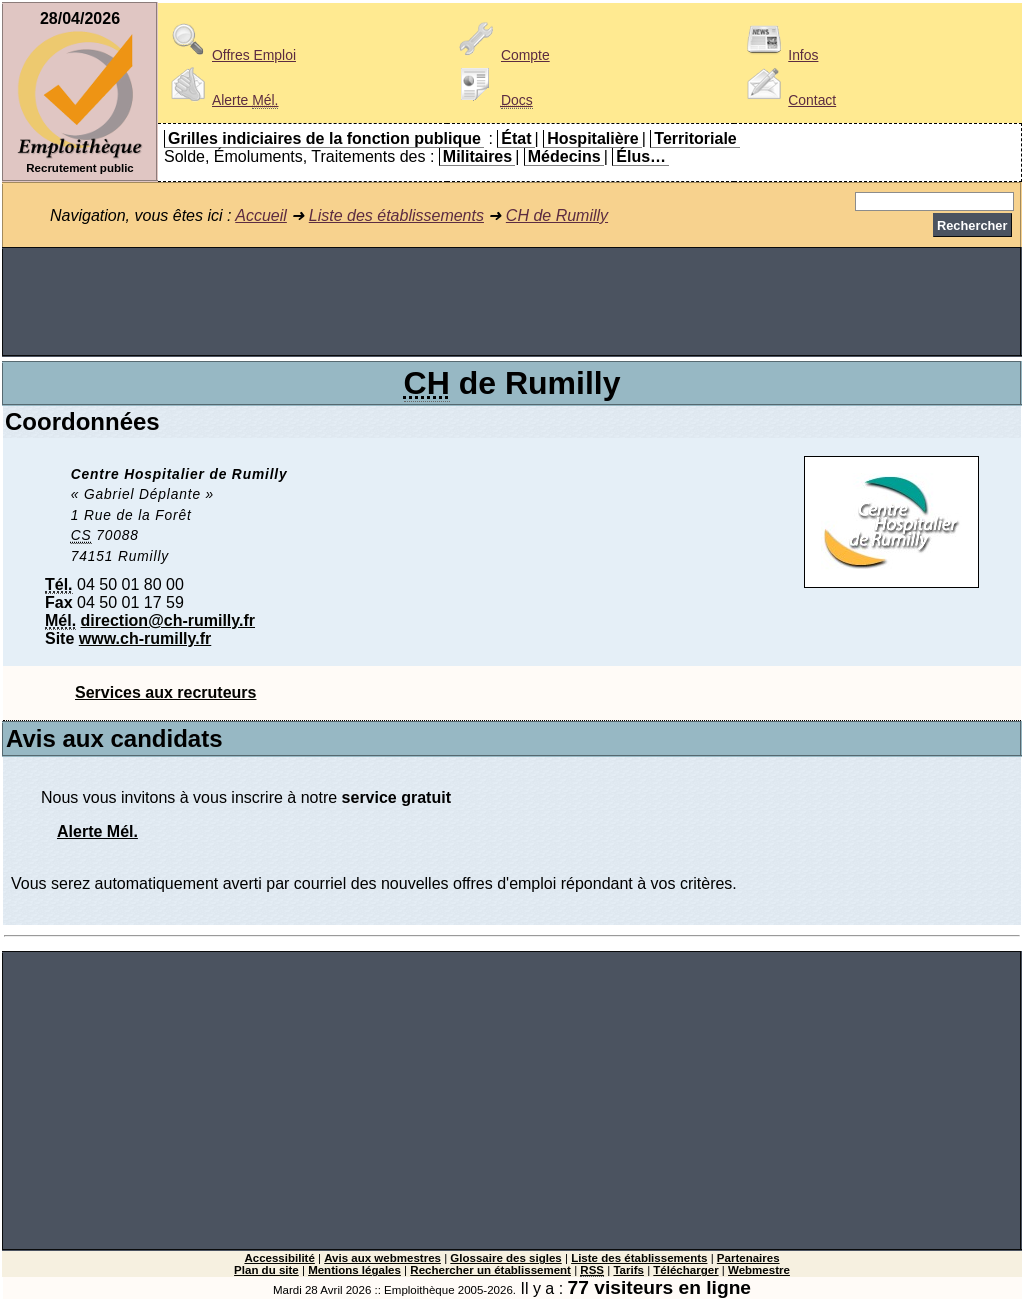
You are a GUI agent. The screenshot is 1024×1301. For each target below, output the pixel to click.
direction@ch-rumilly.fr (168, 620)
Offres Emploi (230, 55)
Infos (779, 55)
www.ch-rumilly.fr (145, 638)
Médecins (564, 156)
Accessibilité (279, 1258)
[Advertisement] (512, 302)
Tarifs (628, 1270)
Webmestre (759, 1270)
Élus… (641, 156)
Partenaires (748, 1258)
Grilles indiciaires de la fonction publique (324, 138)
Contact (788, 100)
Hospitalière (593, 138)
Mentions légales (354, 1270)
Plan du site (266, 1270)
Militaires (477, 156)
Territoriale (695, 138)
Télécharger (685, 1270)
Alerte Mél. (97, 831)
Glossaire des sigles (505, 1258)
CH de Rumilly (557, 215)
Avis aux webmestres (382, 1258)
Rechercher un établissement (490, 1270)
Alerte (221, 100)
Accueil (261, 215)
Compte (501, 55)
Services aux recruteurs (165, 692)
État (516, 138)
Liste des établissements (396, 215)
